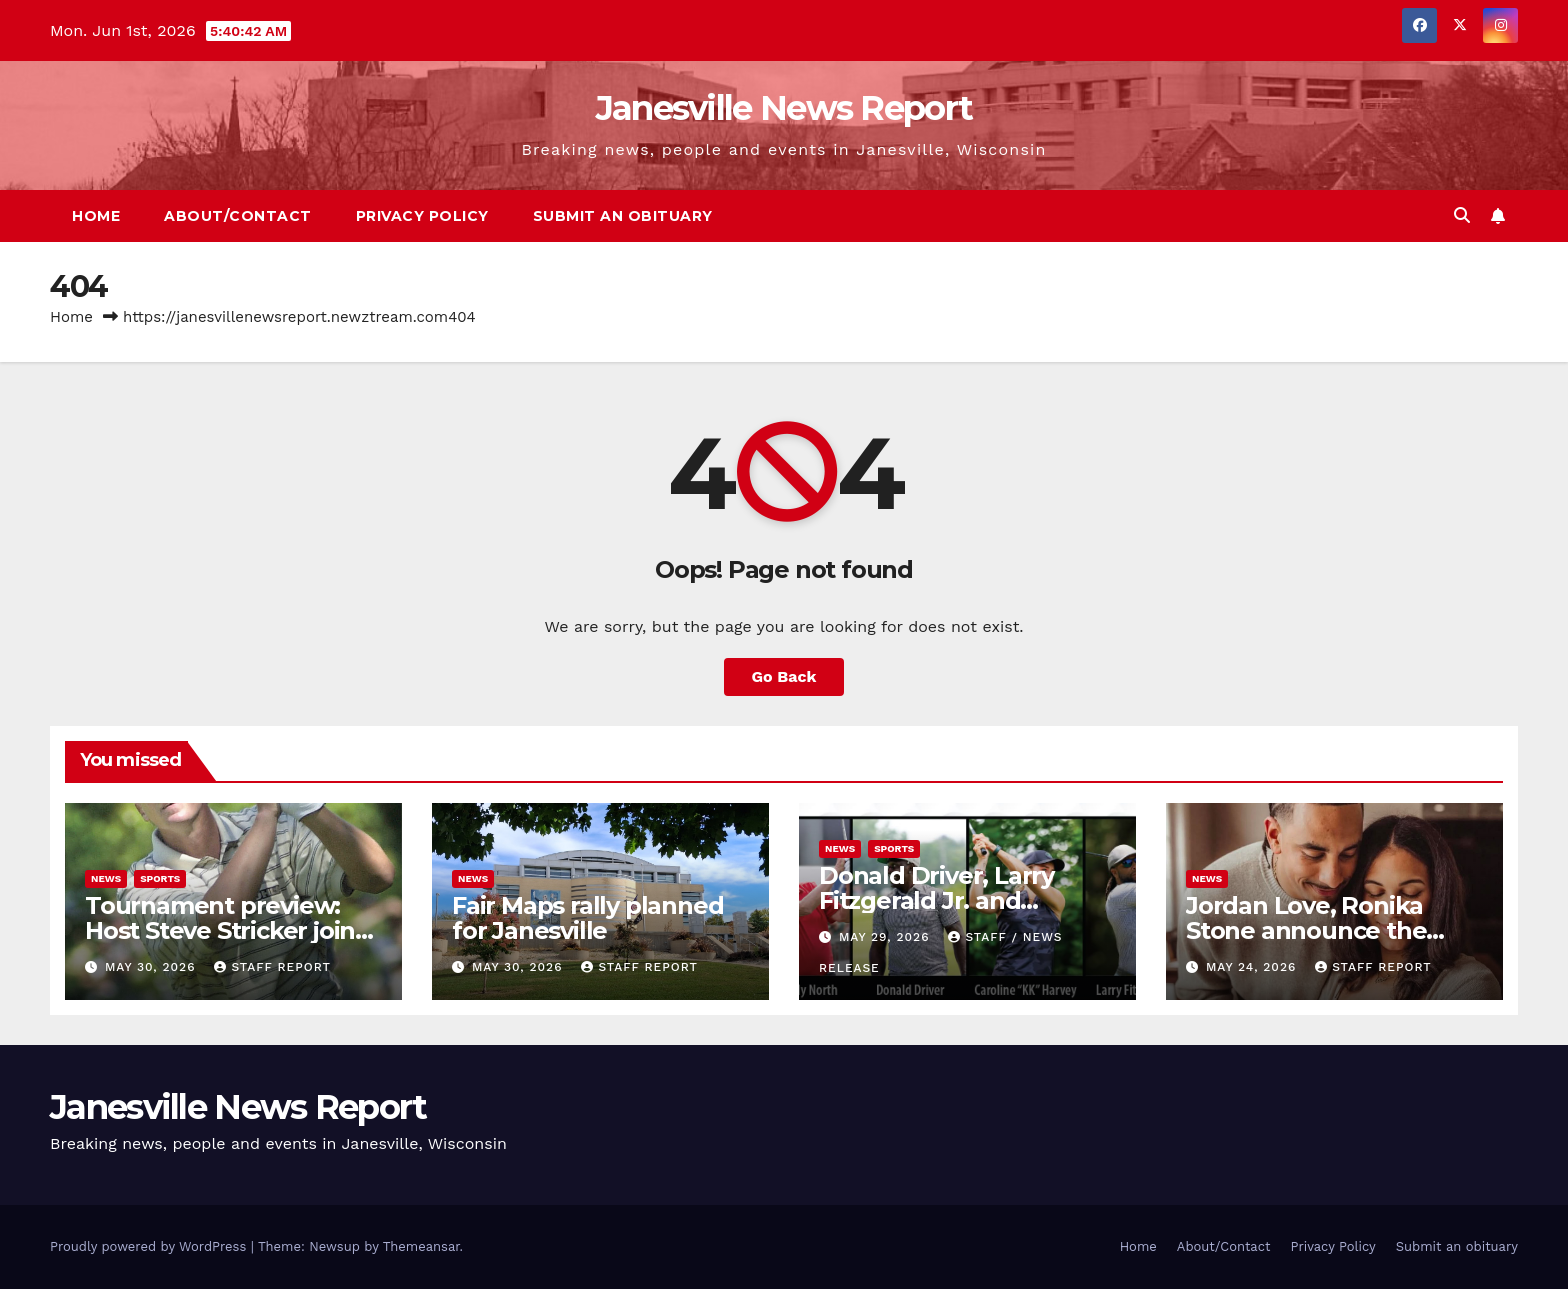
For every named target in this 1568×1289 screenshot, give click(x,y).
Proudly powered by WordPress (150, 1246)
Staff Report (272, 967)
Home (96, 216)
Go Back (784, 676)
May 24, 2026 (1253, 967)
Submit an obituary (623, 216)
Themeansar (421, 1246)
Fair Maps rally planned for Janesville (587, 918)
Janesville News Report (784, 108)
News (106, 878)
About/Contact (238, 216)
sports (160, 878)
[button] (1462, 215)
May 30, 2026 (152, 967)
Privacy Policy (422, 216)
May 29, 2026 (886, 937)
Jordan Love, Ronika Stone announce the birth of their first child (1318, 930)
